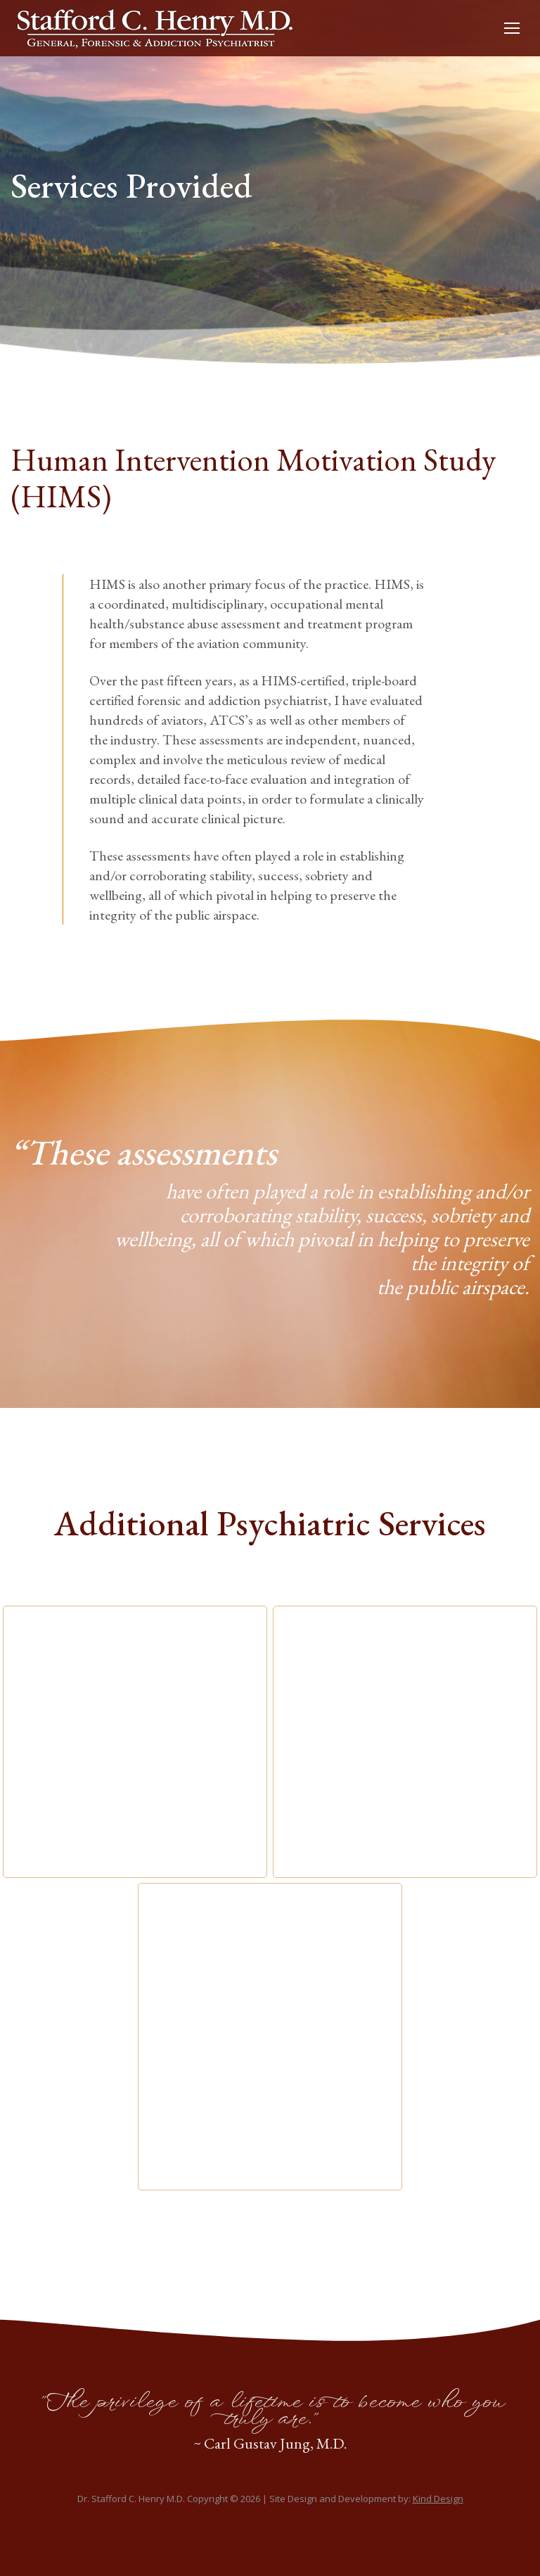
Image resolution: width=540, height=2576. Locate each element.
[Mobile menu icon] (512, 28)
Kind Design (438, 2498)
